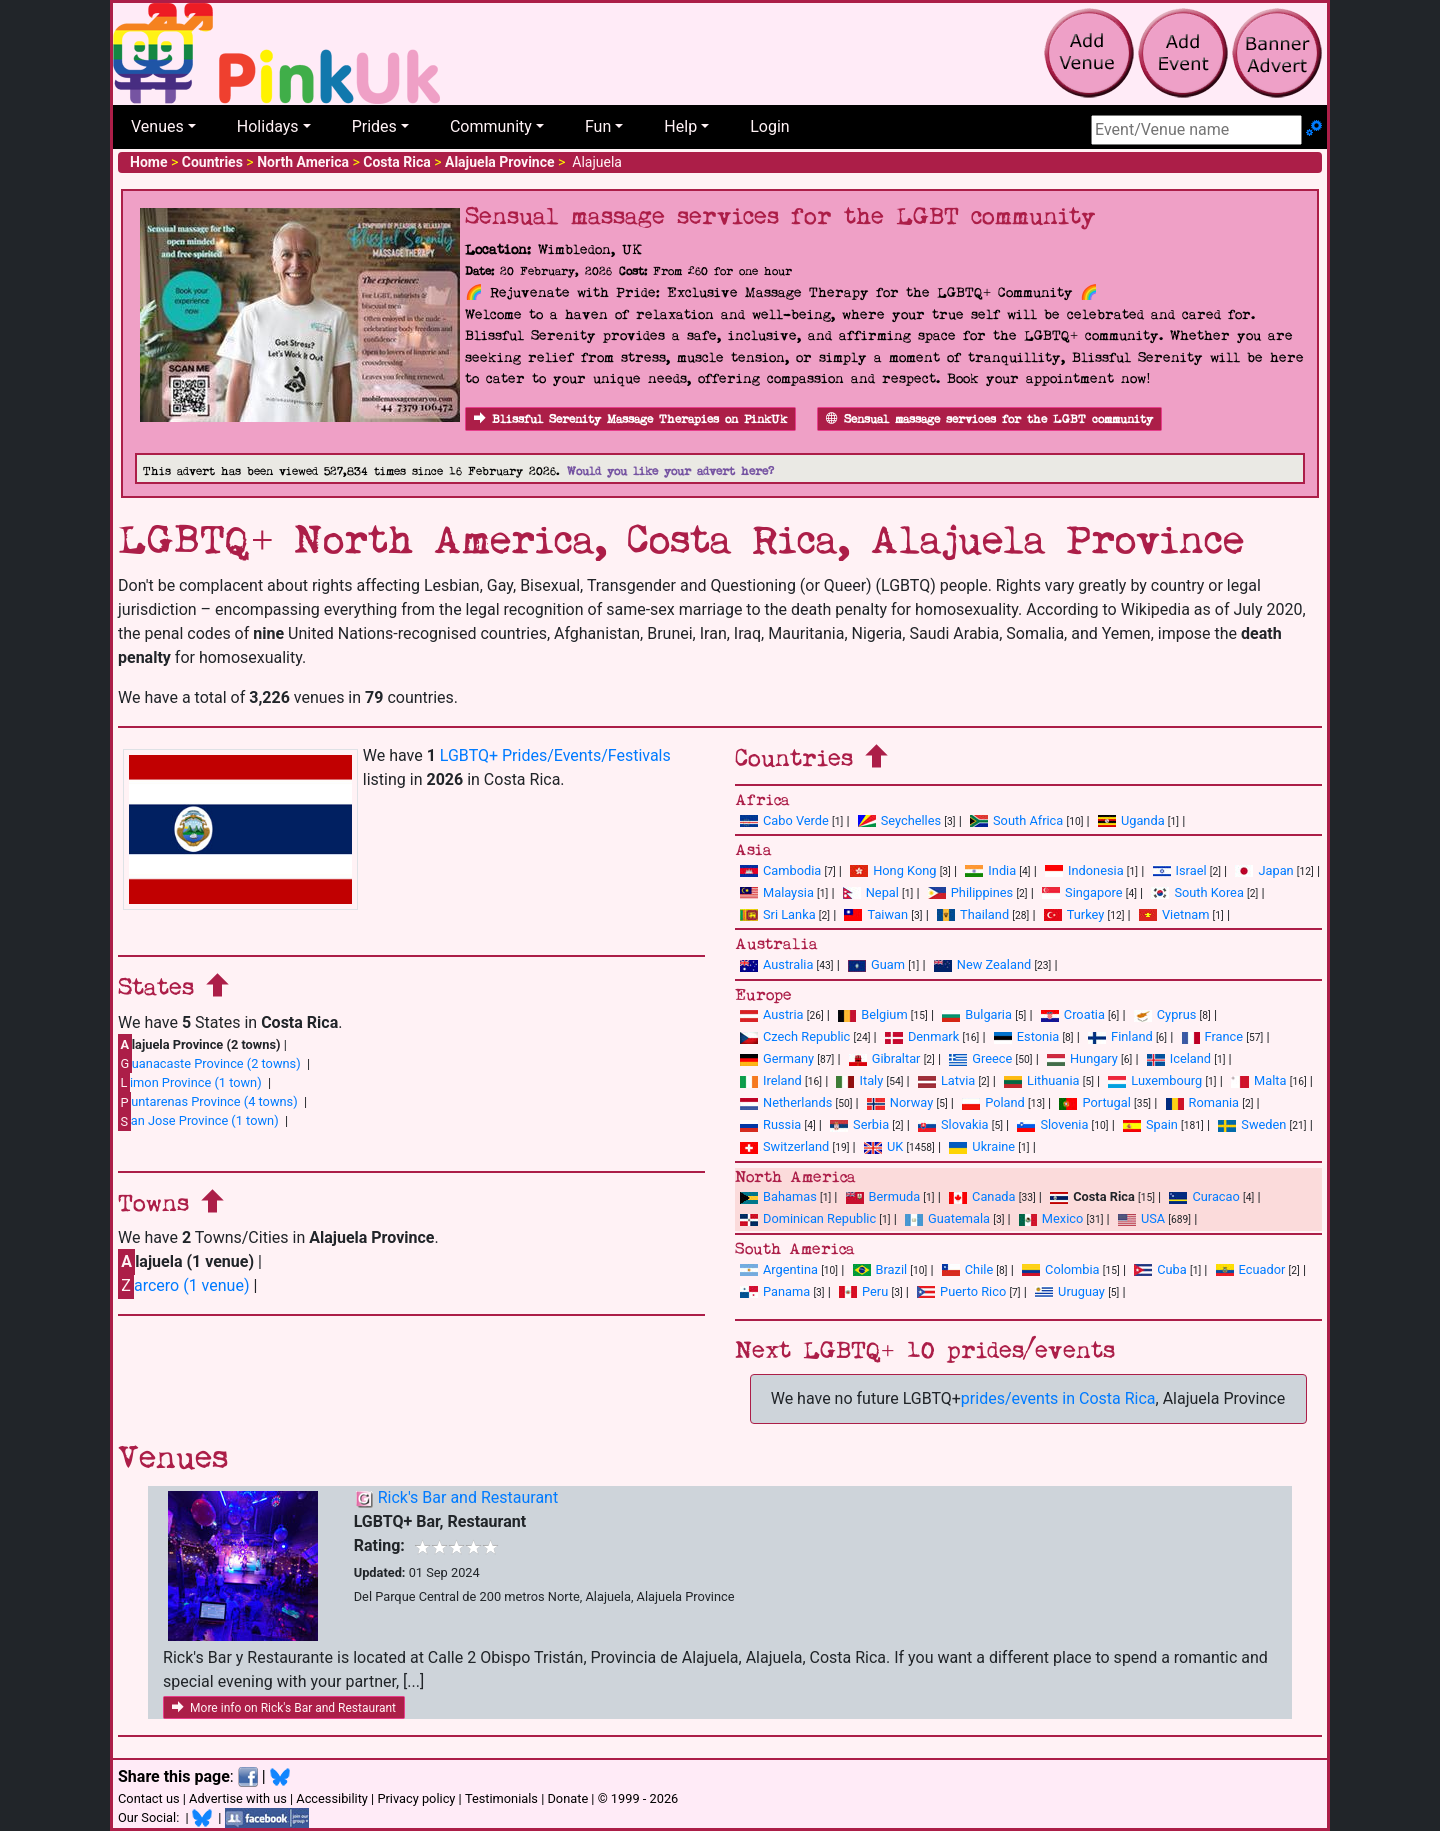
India (990, 870)
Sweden (1252, 1124)
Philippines (970, 892)
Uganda (1131, 820)
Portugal (1094, 1102)
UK (883, 1146)
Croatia (1073, 1014)
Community (491, 126)
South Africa (1016, 820)
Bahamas (778, 1196)
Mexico (1051, 1218)
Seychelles (899, 820)
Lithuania (1041, 1080)
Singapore (1082, 892)
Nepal (871, 892)
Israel (1180, 870)
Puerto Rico (961, 1291)
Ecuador (1251, 1269)
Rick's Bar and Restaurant (468, 1497)
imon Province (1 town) (190, 1082)
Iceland (1179, 1058)
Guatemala (947, 1218)
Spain (1150, 1124)
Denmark (922, 1036)
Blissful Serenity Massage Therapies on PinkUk (630, 419)
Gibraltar (885, 1058)
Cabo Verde (784, 820)
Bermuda (883, 1196)
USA (1141, 1218)
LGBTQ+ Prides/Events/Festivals (555, 755)
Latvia (946, 1080)
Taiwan (876, 914)
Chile (967, 1269)
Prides (374, 126)
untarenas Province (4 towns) (208, 1102)
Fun (598, 126)
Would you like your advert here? (670, 471)
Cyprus (1165, 1014)
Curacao (1204, 1196)
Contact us (149, 1798)
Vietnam (1174, 914)
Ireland (771, 1080)
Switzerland (784, 1146)
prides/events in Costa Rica (1058, 1398)
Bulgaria (977, 1014)
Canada (982, 1196)
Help (680, 126)
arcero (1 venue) (183, 1285)
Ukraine (982, 1146)
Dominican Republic (808, 1218)
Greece (980, 1058)
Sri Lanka (778, 914)
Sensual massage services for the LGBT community (989, 419)
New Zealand (982, 964)
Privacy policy (416, 1798)
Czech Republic (795, 1036)
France (1213, 1036)
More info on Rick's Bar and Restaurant (284, 1708)
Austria (772, 1014)
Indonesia (1084, 870)
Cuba (1160, 1269)
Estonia (1026, 1036)
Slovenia (1052, 1124)
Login (769, 126)
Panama (775, 1291)
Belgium (872, 1014)
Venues (157, 126)
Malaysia (777, 892)
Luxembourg (1155, 1080)
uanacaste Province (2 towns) (209, 1063)
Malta (1258, 1080)
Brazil (880, 1269)
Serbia (859, 1124)
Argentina (779, 1269)
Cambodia (780, 870)
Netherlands (786, 1102)
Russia (770, 1124)
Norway (900, 1102)
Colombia (1061, 1269)
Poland (993, 1102)
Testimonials (501, 1798)
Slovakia (953, 1124)
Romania (1203, 1102)
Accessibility (332, 1798)
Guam (876, 964)
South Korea (1197, 892)
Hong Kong (893, 870)
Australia (776, 964)
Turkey (1074, 914)
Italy (859, 1080)
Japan (1264, 870)
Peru (863, 1291)
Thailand (973, 914)
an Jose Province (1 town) (198, 1121)
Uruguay (1070, 1291)
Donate (567, 1798)
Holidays (268, 126)
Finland (1120, 1036)
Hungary (1082, 1058)
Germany (777, 1058)
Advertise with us (238, 1798)
